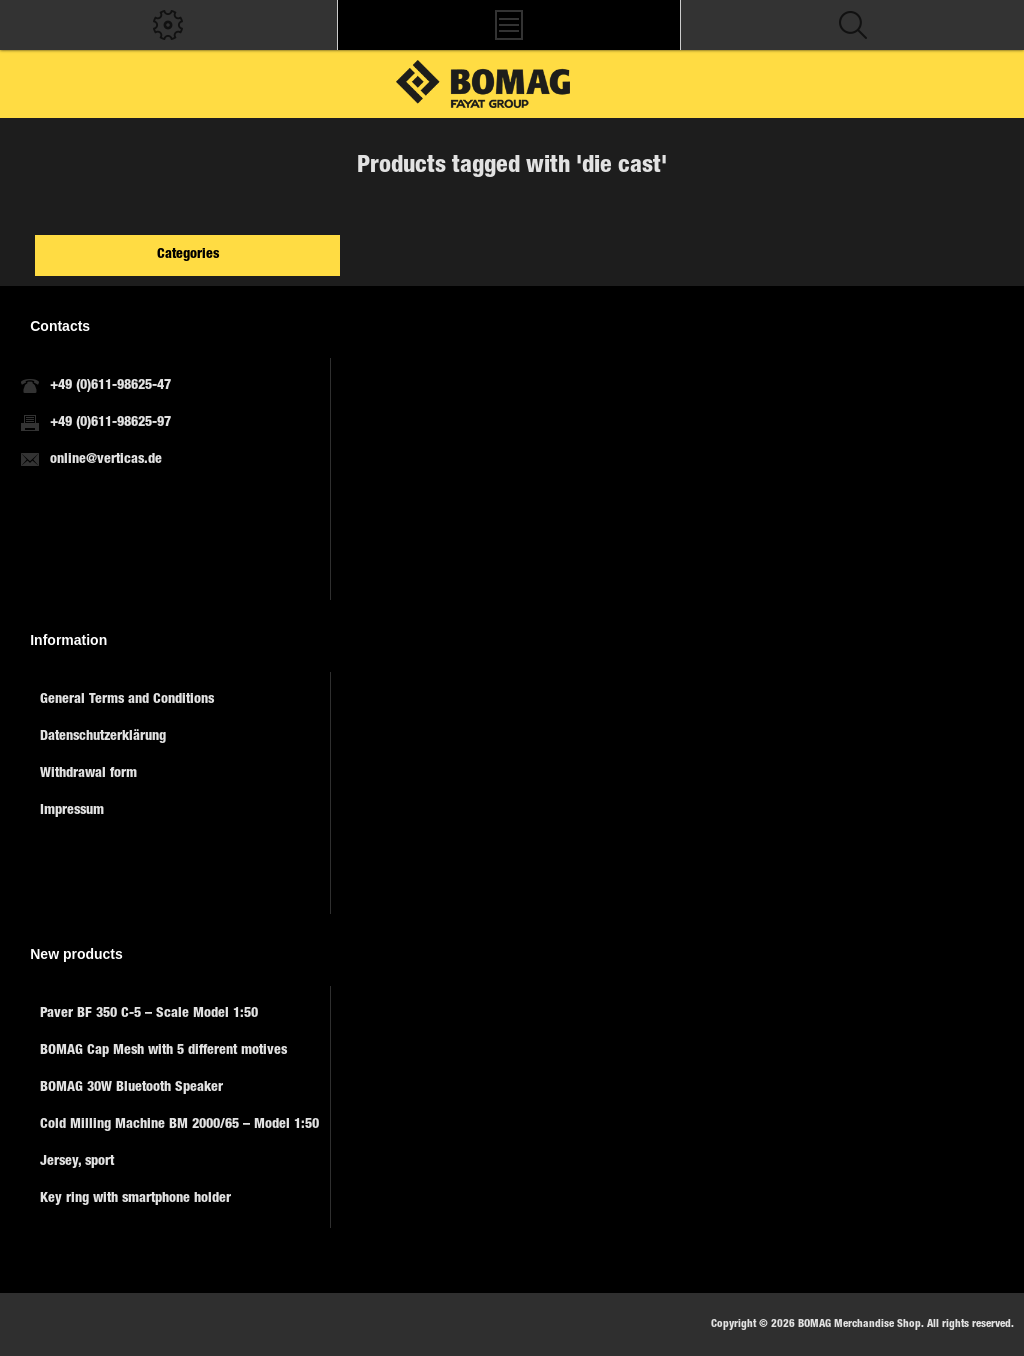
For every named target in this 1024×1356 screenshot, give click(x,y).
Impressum (72, 811)
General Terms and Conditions (127, 700)
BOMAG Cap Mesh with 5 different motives (163, 1051)
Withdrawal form (88, 774)
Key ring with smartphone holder (135, 1199)
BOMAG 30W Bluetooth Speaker (131, 1088)
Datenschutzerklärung (103, 737)
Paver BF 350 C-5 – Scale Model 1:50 (149, 1014)
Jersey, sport (77, 1162)
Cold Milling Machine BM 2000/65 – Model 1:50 (179, 1125)
